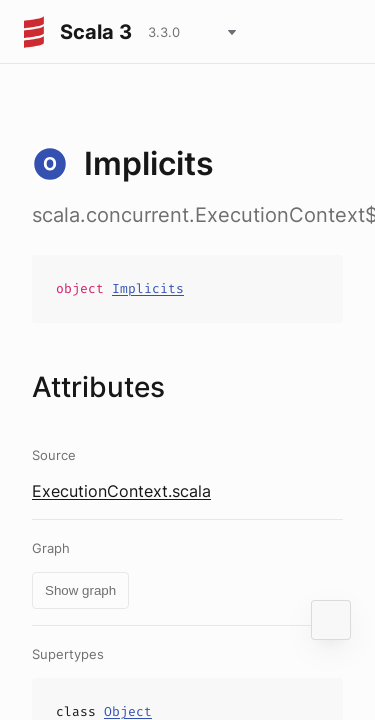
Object (128, 711)
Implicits (148, 288)
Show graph (80, 590)
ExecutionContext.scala (121, 491)
